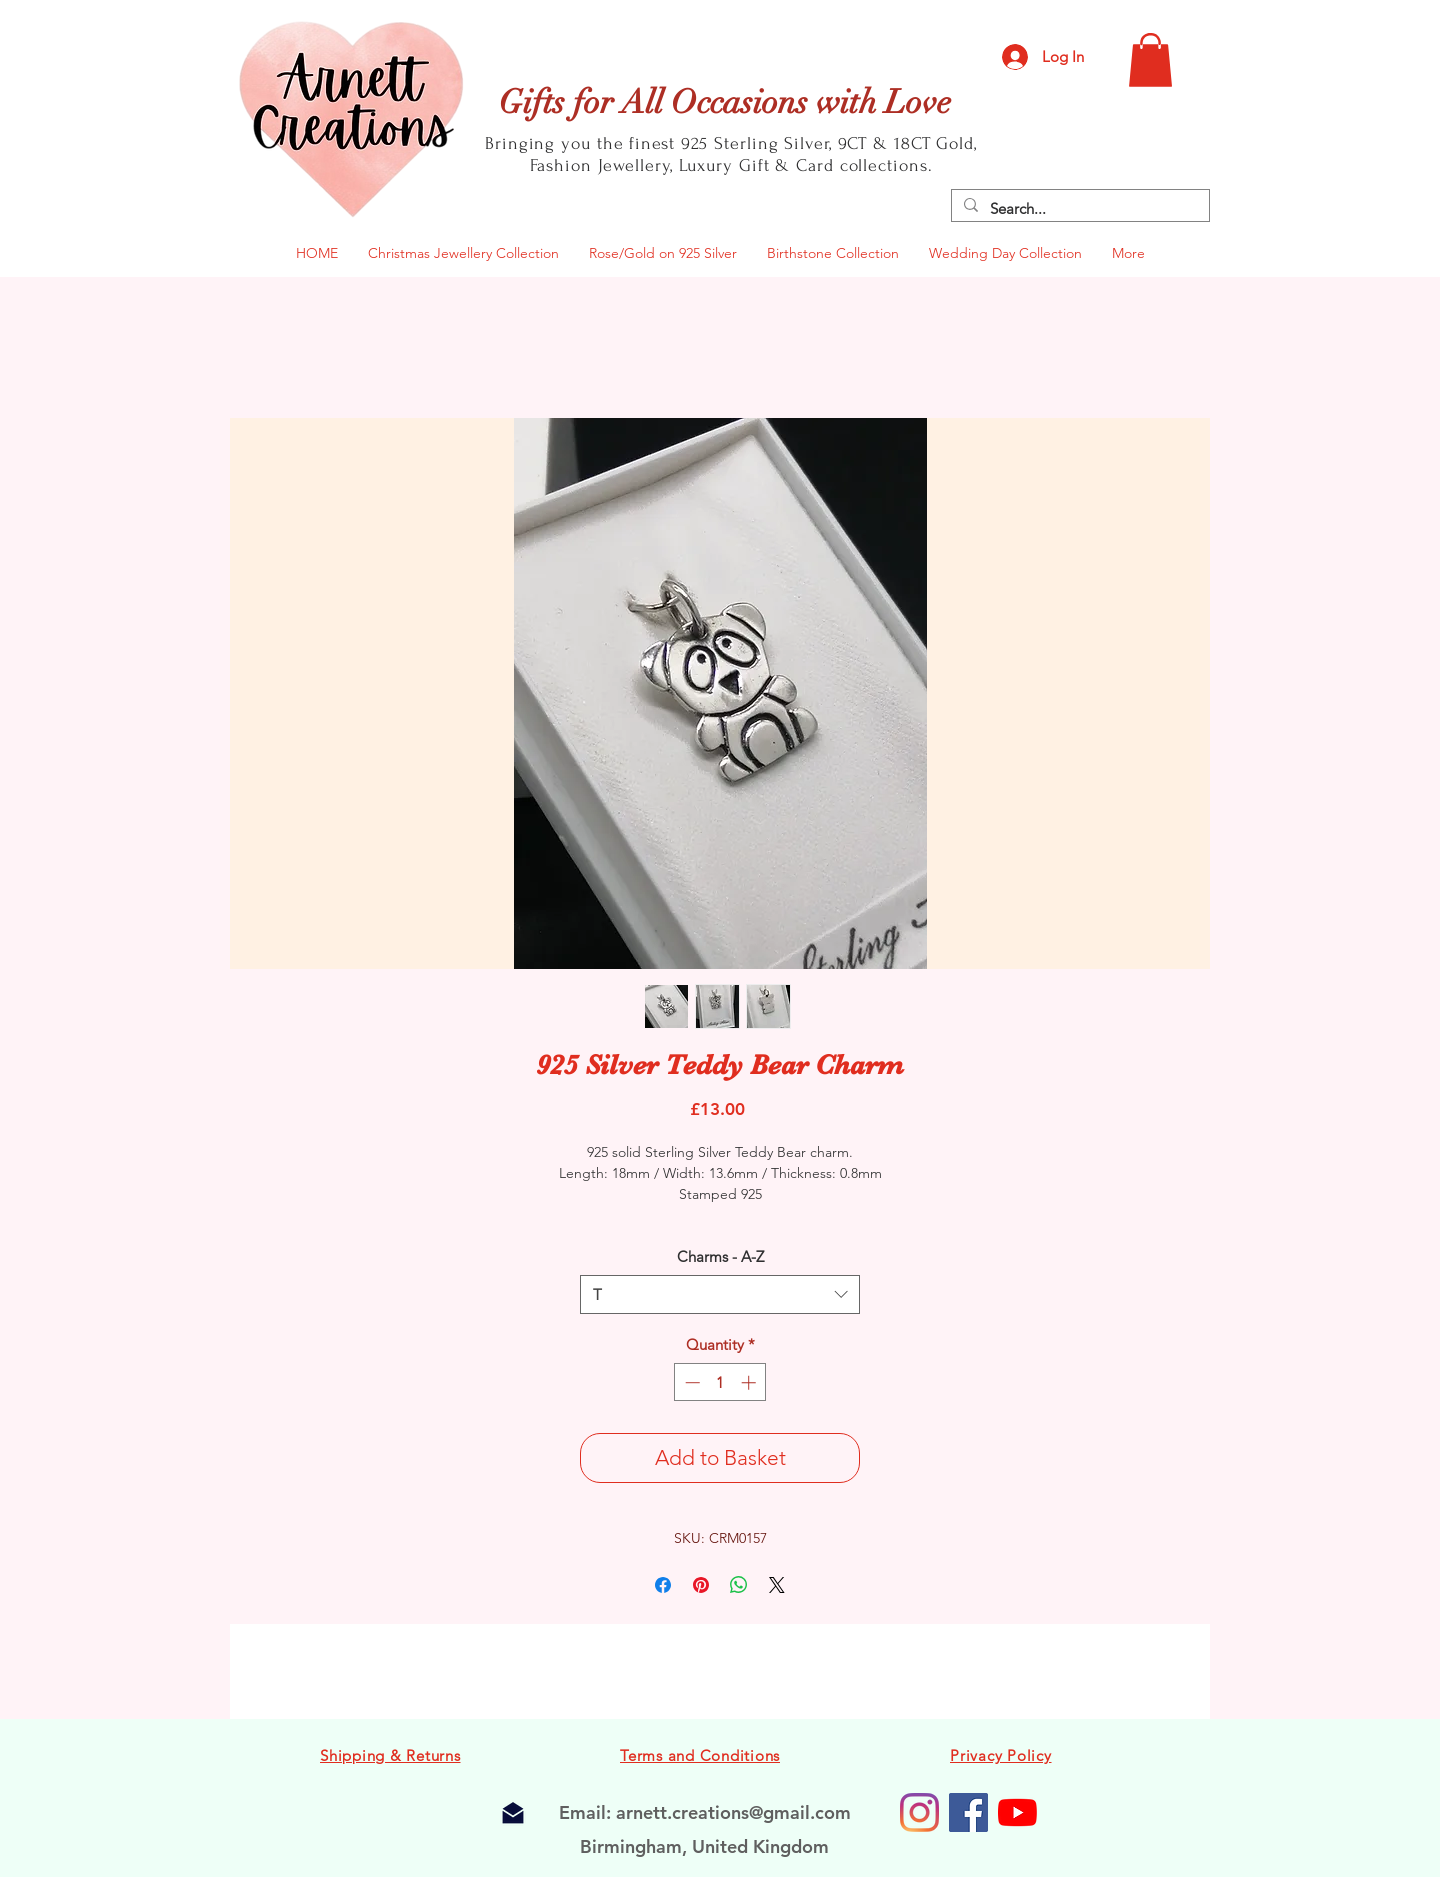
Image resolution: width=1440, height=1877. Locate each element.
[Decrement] (690, 1382)
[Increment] (750, 1382)
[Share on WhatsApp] (739, 1585)
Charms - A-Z (720, 1256)
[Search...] (1078, 208)
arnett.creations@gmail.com (733, 1812)
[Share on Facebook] (663, 1585)
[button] (1150, 60)
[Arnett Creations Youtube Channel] (1017, 1812)
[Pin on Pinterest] (701, 1585)
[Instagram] (919, 1812)
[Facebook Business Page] (968, 1812)
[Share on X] (777, 1585)
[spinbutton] (720, 1382)
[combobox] (720, 1294)
